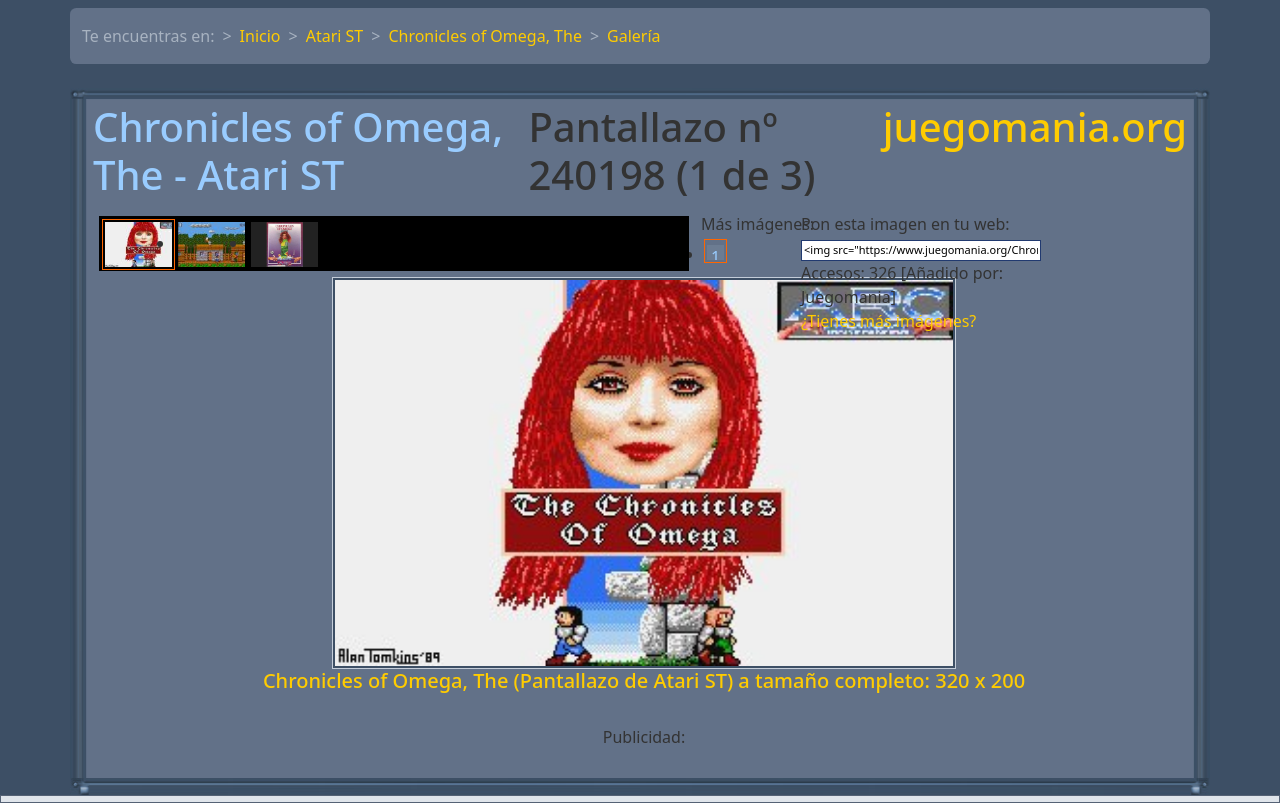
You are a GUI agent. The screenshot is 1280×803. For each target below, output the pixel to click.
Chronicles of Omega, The (485, 36)
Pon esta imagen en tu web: (905, 224)
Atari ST (335, 36)
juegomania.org (1035, 128)
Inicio (260, 36)
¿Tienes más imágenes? (888, 321)
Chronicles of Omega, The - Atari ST (298, 151)
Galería (634, 36)
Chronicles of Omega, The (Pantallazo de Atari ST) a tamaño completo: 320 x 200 (644, 680)
